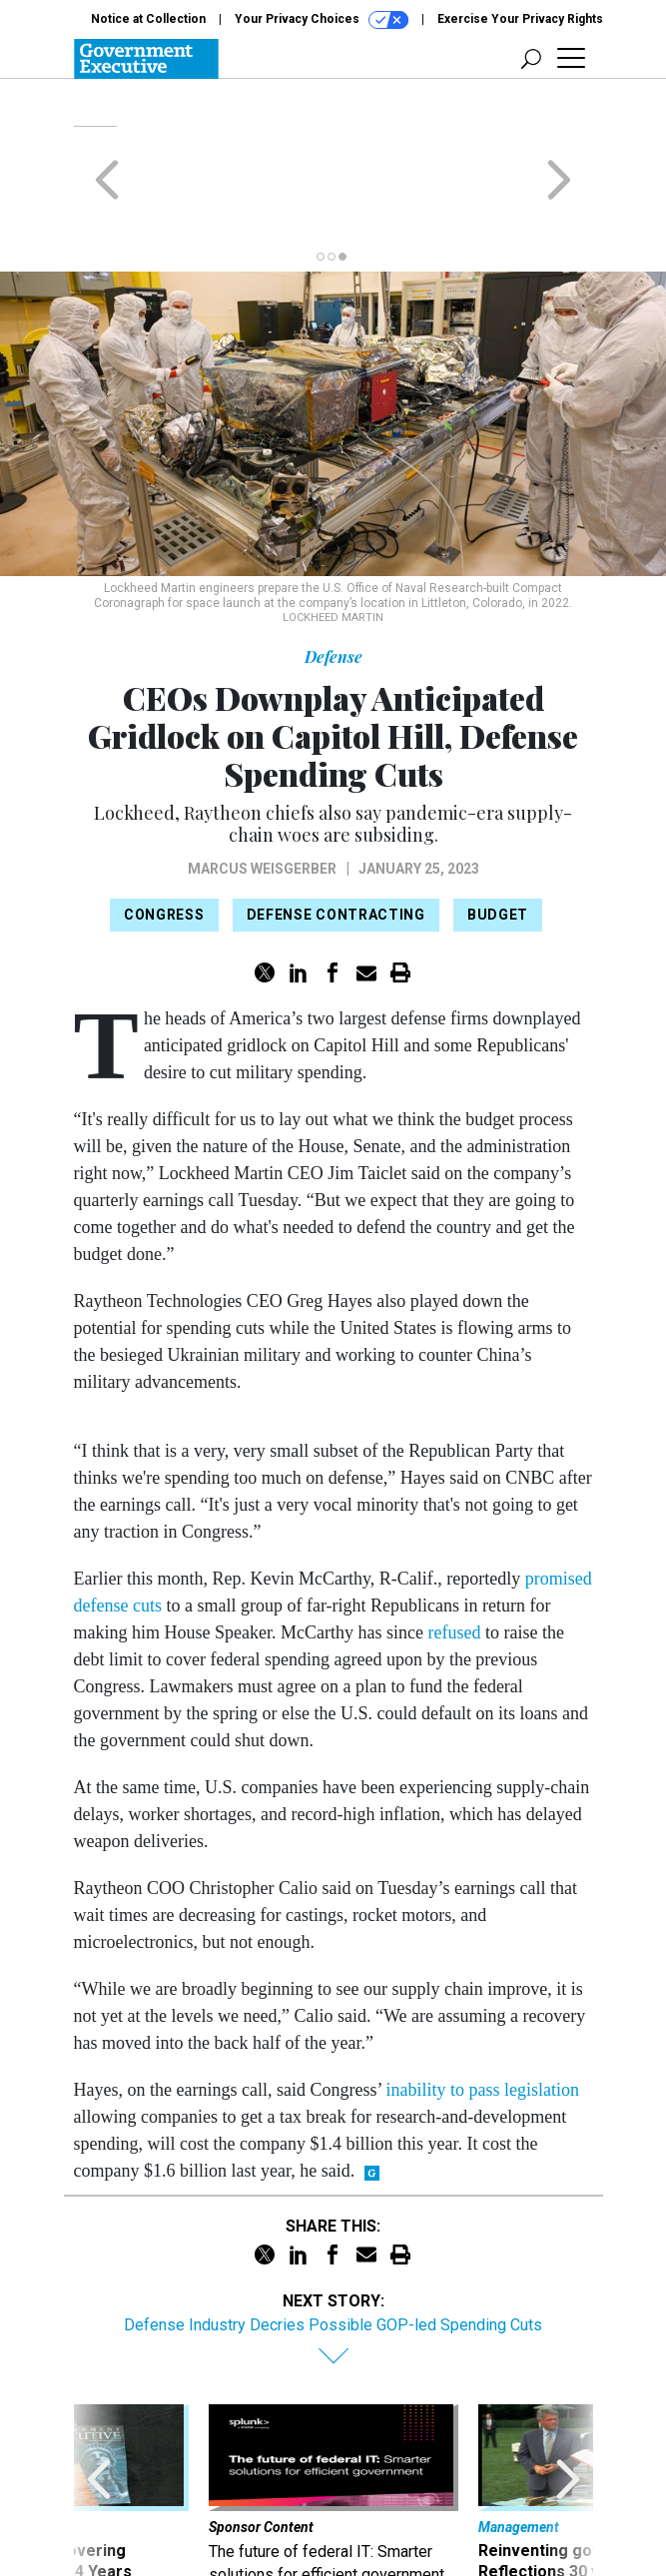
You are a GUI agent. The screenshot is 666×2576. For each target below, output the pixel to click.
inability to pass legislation (482, 2012)
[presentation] (99, 2425)
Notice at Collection (148, 19)
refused (453, 1555)
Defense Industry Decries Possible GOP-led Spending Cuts (333, 2247)
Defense (333, 578)
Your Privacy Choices (321, 20)
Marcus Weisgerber (262, 791)
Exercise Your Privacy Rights (520, 19)
